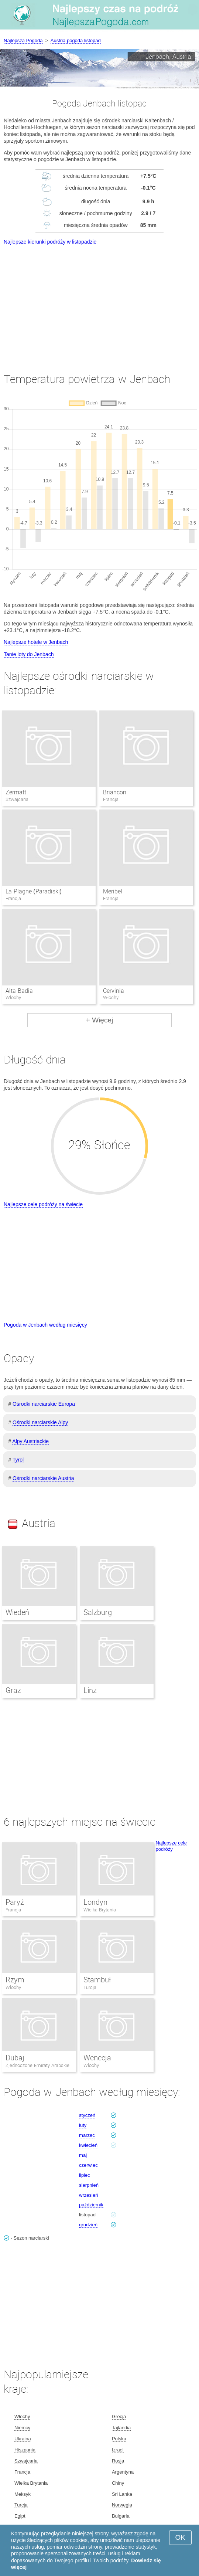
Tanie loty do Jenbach (29, 654)
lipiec (84, 2175)
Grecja (119, 2416)
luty (82, 2125)
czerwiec (88, 2165)
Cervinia (113, 990)
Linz (90, 1690)
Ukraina (22, 2438)
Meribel (112, 891)
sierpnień (89, 2185)
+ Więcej (99, 1020)
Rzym (15, 1979)
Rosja (118, 2461)
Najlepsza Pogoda (23, 40)
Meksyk (22, 2494)
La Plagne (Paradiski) (34, 891)
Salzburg (97, 1612)
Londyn (95, 1902)
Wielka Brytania (99, 1910)
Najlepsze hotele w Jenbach (36, 642)
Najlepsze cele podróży (171, 1846)
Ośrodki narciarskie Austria (43, 1478)
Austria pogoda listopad (76, 40)
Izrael (118, 2450)
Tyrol (18, 1460)
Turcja (89, 1987)
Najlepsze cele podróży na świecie (43, 1204)
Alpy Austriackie (30, 1441)
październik (91, 2204)
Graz (13, 1690)
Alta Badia (19, 990)
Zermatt (16, 792)
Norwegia (122, 2505)
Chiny (118, 2483)
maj (83, 2155)
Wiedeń (17, 1612)
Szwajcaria (26, 2461)
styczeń (87, 2115)
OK (180, 2537)
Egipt (19, 2516)
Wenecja (97, 2057)
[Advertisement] (99, 302)
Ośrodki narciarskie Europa (44, 1404)
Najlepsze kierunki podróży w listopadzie (50, 242)
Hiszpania (24, 2450)
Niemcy (22, 2427)
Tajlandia (121, 2427)
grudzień (88, 2224)
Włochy (13, 1987)
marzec (87, 2135)
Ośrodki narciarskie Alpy (40, 1422)
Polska (119, 2438)
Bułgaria (121, 2516)
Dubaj (15, 2057)
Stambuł (97, 1979)
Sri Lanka (122, 2494)
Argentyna (123, 2472)
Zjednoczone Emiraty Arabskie (37, 2065)
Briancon (114, 792)
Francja (13, 1910)
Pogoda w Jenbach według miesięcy (45, 1325)
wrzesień (88, 2195)
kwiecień (88, 2145)
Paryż (15, 1902)
